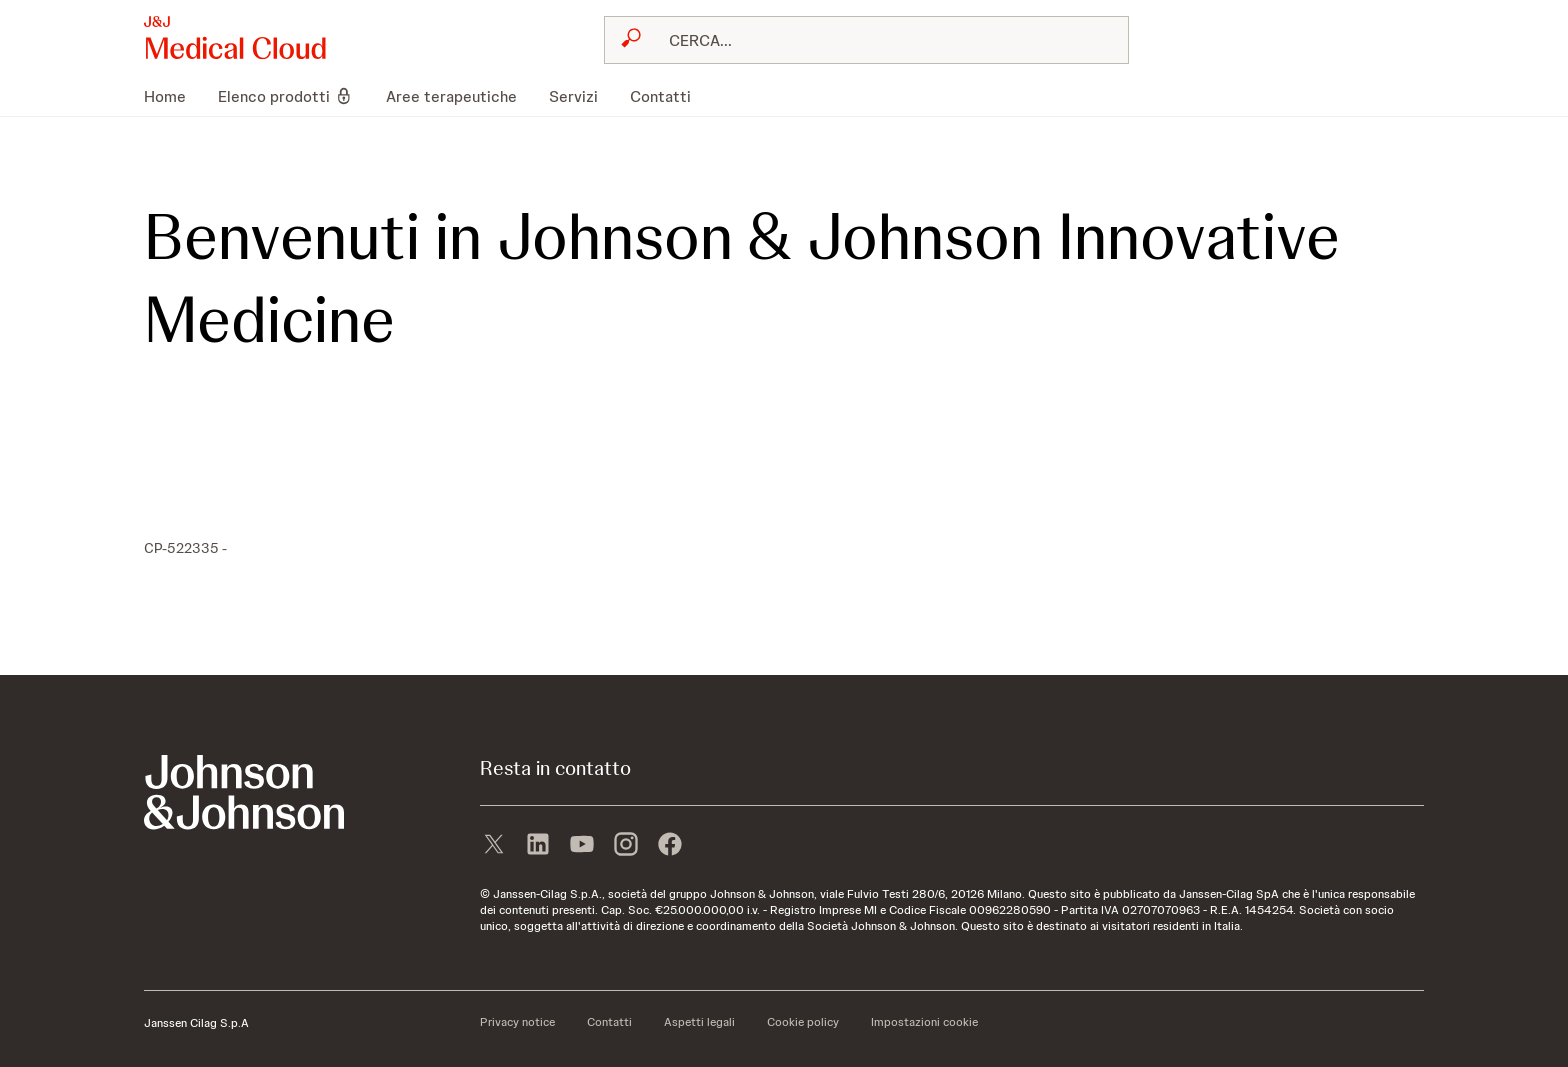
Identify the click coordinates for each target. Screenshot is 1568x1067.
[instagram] (626, 846)
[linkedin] (538, 846)
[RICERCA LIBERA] (878, 40)
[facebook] (670, 846)
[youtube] (582, 846)
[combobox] (866, 40)
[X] (494, 846)
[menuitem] (173, 96)
